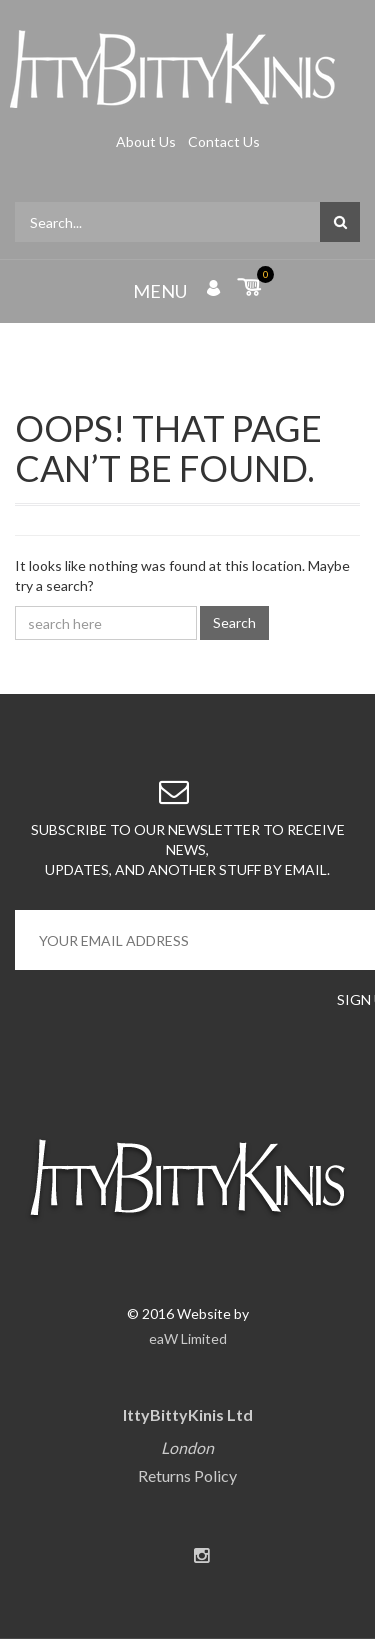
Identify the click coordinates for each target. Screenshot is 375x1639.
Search (234, 622)
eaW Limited (188, 1338)
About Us (147, 141)
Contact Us (224, 141)
